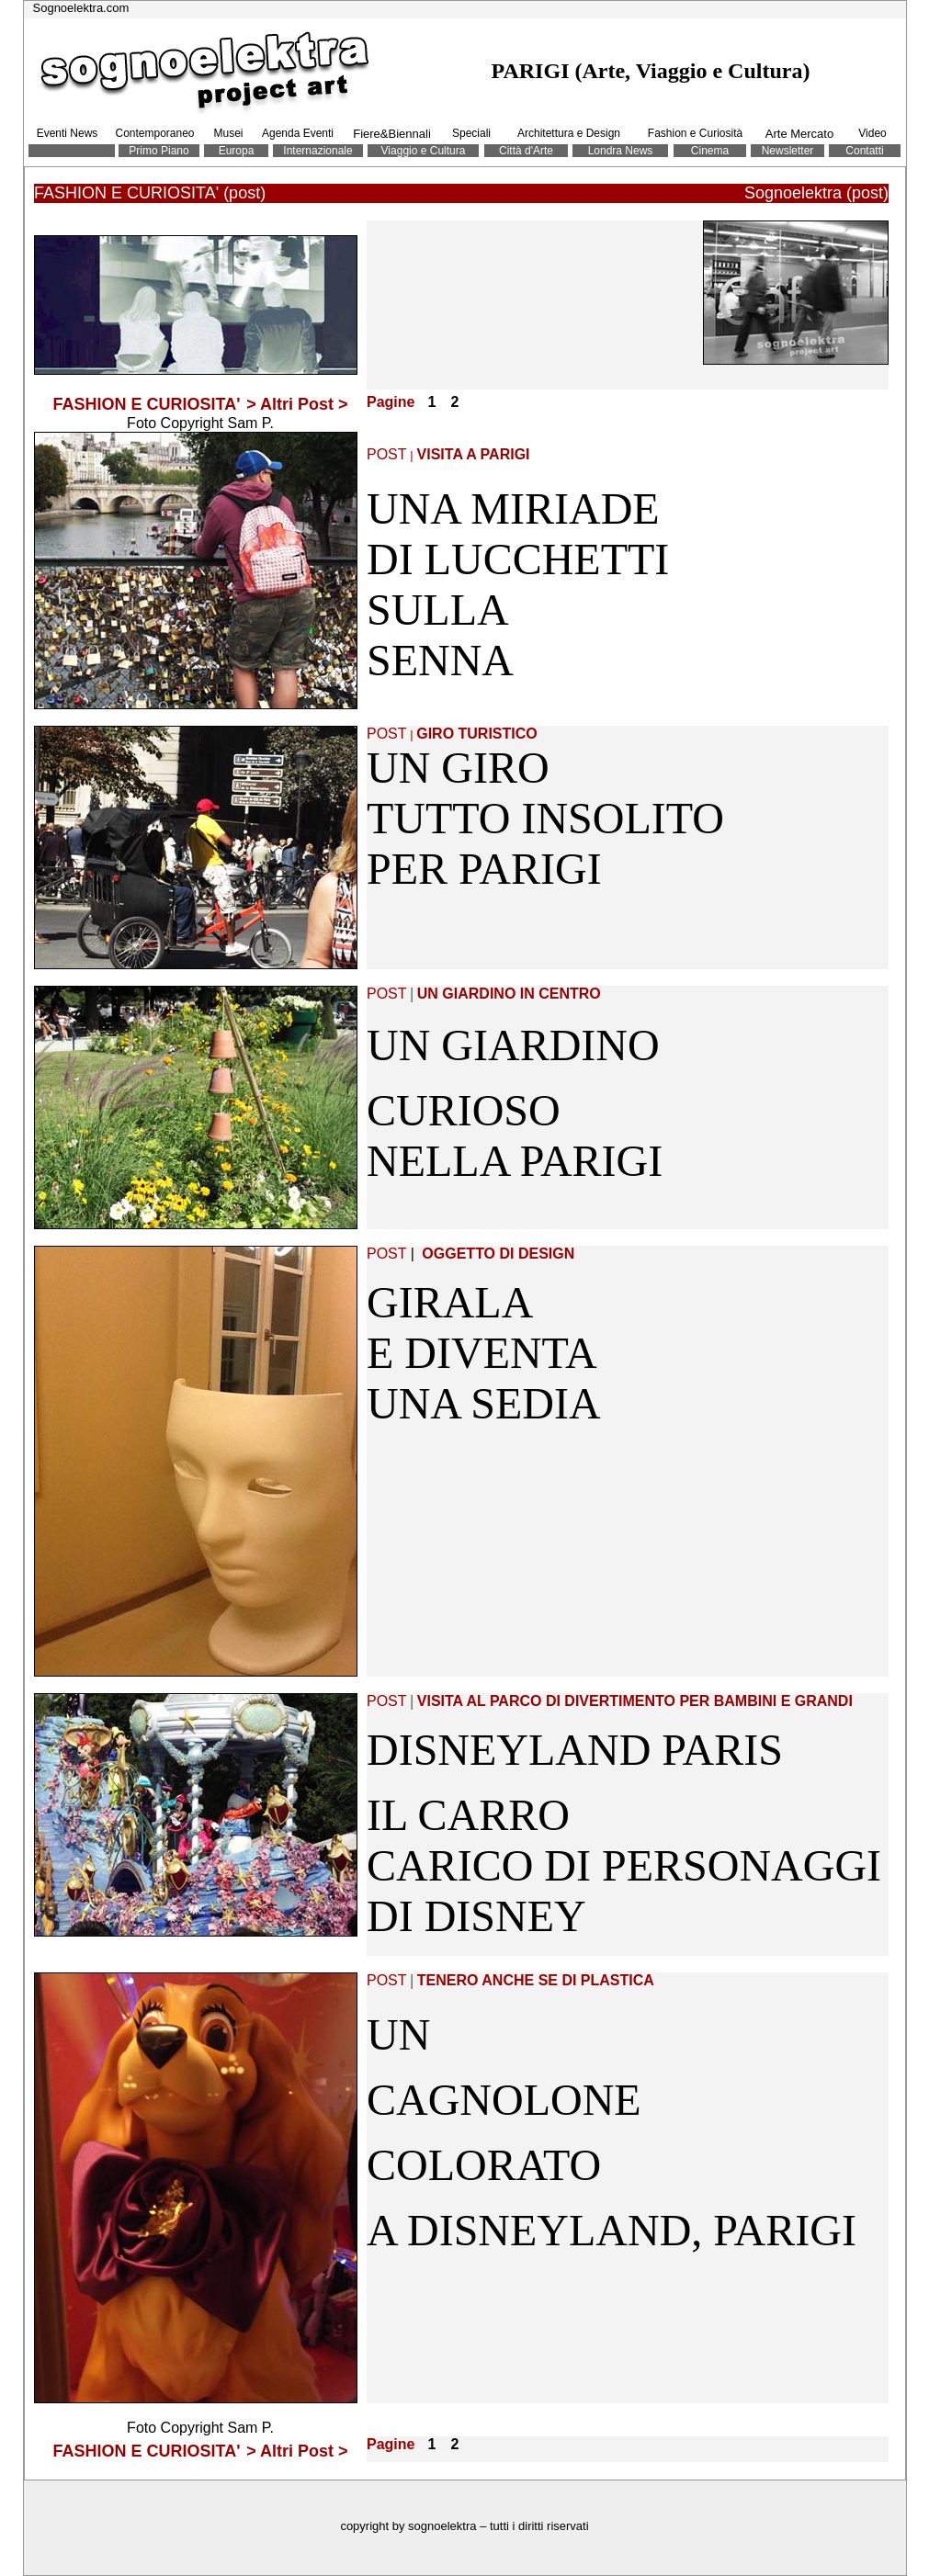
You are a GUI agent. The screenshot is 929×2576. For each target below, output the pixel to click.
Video (872, 133)
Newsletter (788, 150)
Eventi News (67, 133)
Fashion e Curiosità (695, 133)
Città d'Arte (526, 150)
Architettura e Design (568, 133)
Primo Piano (158, 150)
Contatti (864, 150)
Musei (228, 133)
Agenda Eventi (298, 133)
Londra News (620, 150)
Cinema (710, 150)
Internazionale (317, 150)
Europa (237, 150)
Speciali (471, 133)
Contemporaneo (154, 133)
